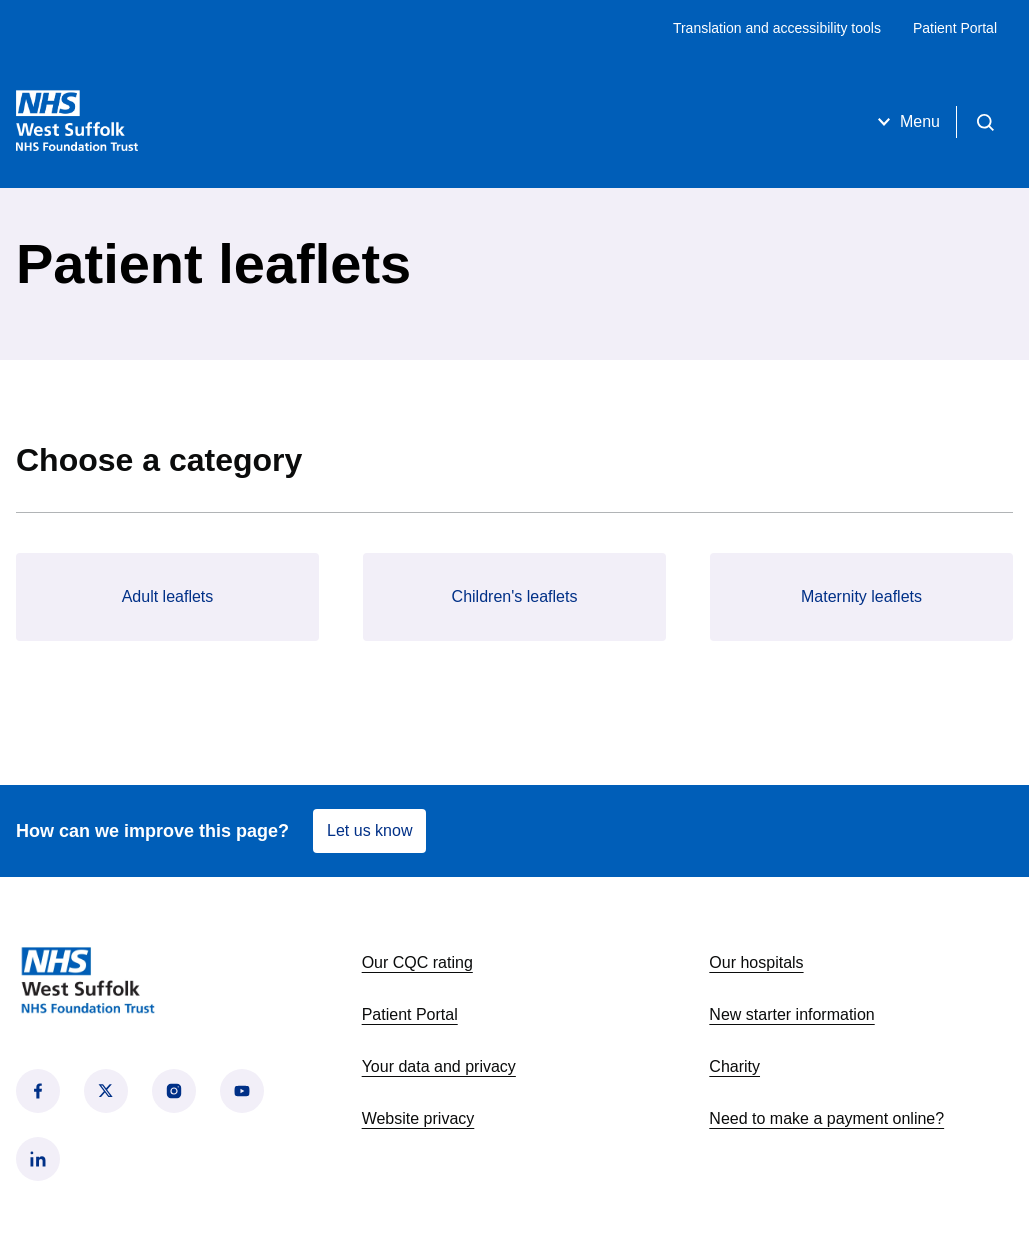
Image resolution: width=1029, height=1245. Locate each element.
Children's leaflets (515, 596)
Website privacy (418, 1118)
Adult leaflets (168, 596)
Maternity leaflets (861, 596)
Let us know (369, 830)
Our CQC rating (417, 962)
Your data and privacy (439, 1066)
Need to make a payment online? (826, 1118)
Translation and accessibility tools (777, 28)
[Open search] (985, 122)
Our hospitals (756, 962)
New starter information (791, 1014)
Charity (734, 1066)
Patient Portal (955, 28)
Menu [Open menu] (906, 122)
